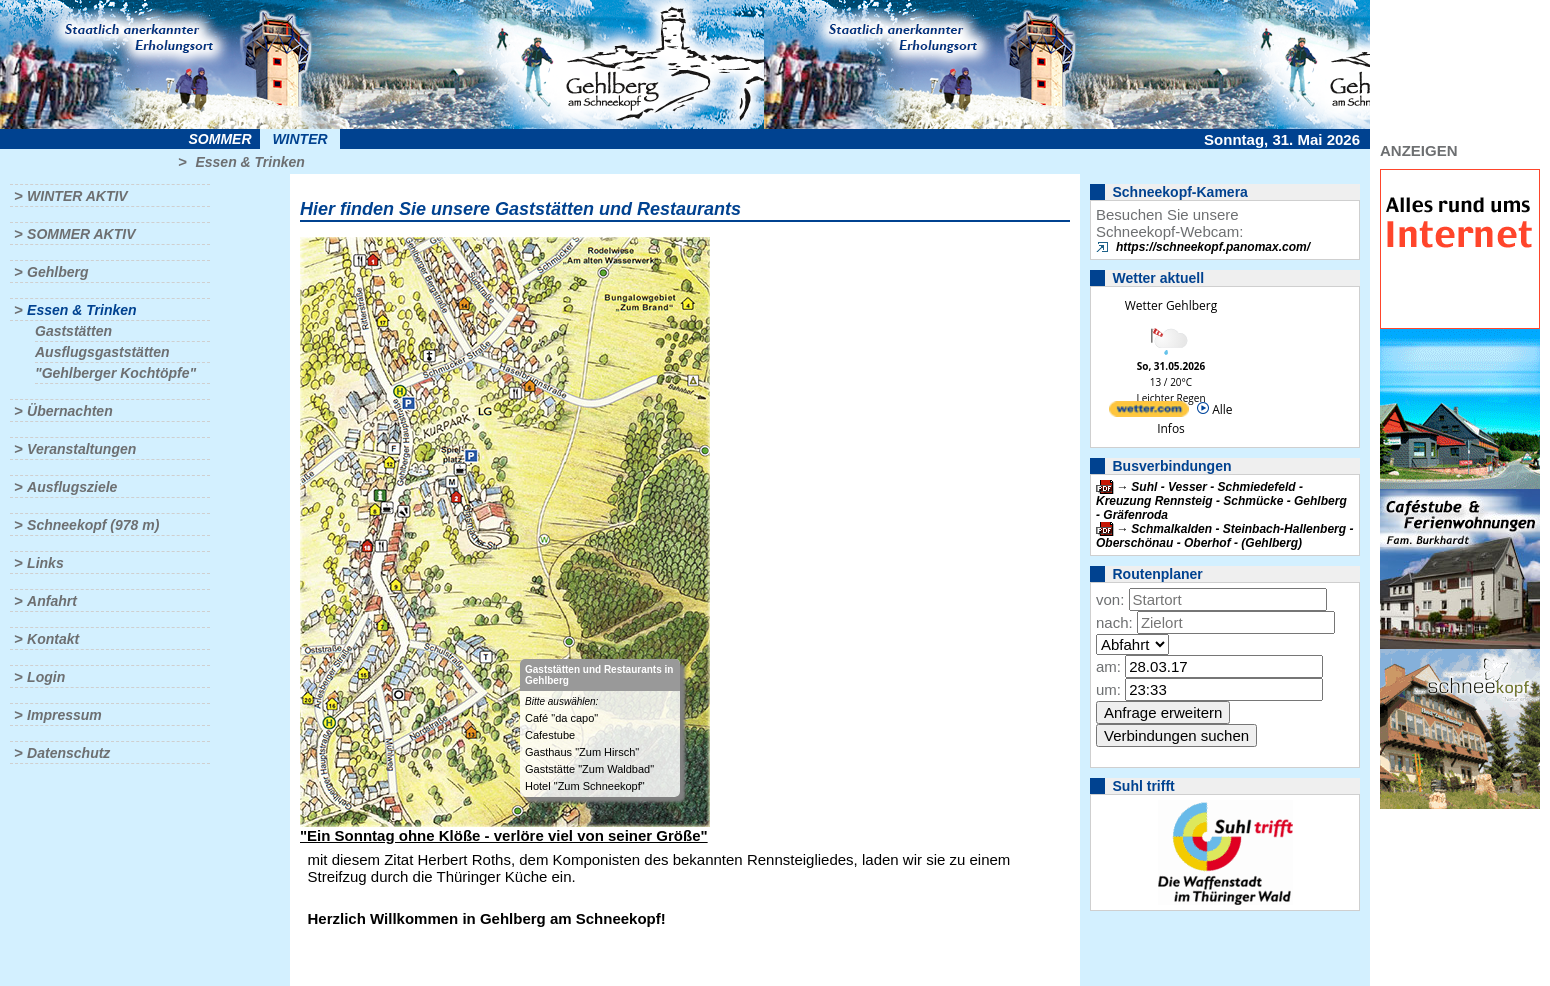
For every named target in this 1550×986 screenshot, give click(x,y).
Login (46, 677)
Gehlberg (57, 272)
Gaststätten (73, 331)
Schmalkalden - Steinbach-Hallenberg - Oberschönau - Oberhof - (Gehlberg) (1224, 536)
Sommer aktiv (81, 234)
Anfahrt (52, 601)
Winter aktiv (77, 196)
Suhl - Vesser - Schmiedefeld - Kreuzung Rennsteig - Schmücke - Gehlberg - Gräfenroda (1221, 501)
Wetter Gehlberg (1171, 305)
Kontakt (53, 639)
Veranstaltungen (81, 449)
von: (1110, 599)
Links (45, 563)
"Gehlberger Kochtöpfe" (115, 373)
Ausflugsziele (72, 487)
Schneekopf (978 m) (93, 525)
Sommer (220, 139)
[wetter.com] (1149, 412)
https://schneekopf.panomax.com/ (1213, 247)
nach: (1114, 622)
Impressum (64, 715)
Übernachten (70, 411)
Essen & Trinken (249, 162)
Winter (299, 139)
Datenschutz (68, 753)
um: (1108, 689)
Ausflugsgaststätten (102, 352)
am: (1108, 666)
